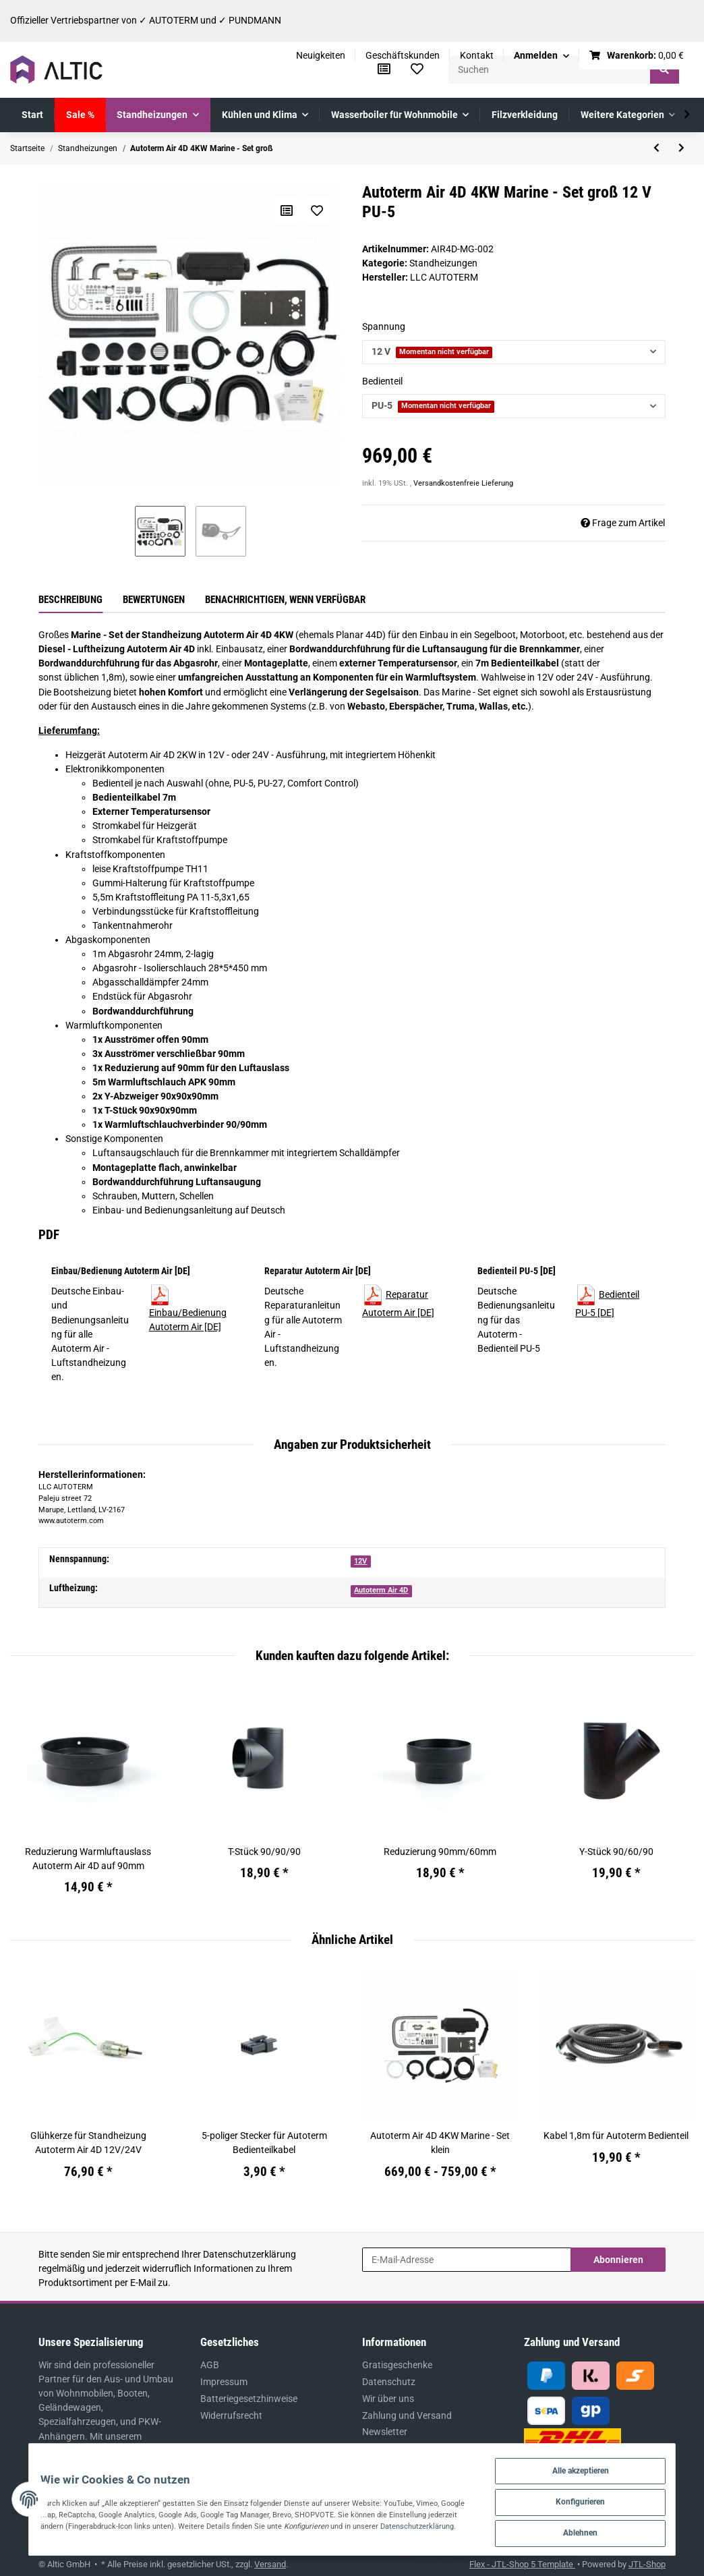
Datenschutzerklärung (249, 2254)
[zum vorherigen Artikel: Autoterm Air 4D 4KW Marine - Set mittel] (656, 148)
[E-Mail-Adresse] (466, 2260)
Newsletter (384, 2431)
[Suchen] (549, 70)
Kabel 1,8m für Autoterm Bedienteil (616, 2135)
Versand (270, 2564)
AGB (209, 2364)
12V (360, 1561)
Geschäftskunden (402, 55)
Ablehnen (590, 2531)
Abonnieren (618, 2259)
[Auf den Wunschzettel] (316, 210)
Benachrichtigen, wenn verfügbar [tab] (285, 600)
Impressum (223, 2381)
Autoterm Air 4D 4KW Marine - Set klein (440, 2142)
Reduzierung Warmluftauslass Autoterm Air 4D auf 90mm (88, 1858)
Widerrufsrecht (231, 2415)
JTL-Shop (647, 2564)
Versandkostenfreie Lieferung (463, 483)
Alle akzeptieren (590, 2465)
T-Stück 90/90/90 (264, 1851)
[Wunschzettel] (417, 69)
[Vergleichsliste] (384, 69)
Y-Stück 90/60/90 (616, 1851)
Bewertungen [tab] (154, 600)
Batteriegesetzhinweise (248, 2398)
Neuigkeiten (320, 55)
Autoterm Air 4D (381, 1590)
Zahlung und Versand (407, 2415)
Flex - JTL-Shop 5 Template (522, 2564)
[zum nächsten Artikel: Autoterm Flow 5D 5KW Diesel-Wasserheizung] (681, 148)
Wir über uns (388, 2398)
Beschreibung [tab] (70, 600)
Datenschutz (388, 2381)
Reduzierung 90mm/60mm (440, 1851)
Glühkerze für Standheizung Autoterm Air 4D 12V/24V (88, 2142)
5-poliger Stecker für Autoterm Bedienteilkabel (264, 2142)
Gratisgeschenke (397, 2364)
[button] (541, 55)
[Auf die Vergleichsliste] (286, 210)
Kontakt (477, 55)
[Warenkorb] (637, 55)
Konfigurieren (590, 2498)
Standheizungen (443, 263)
